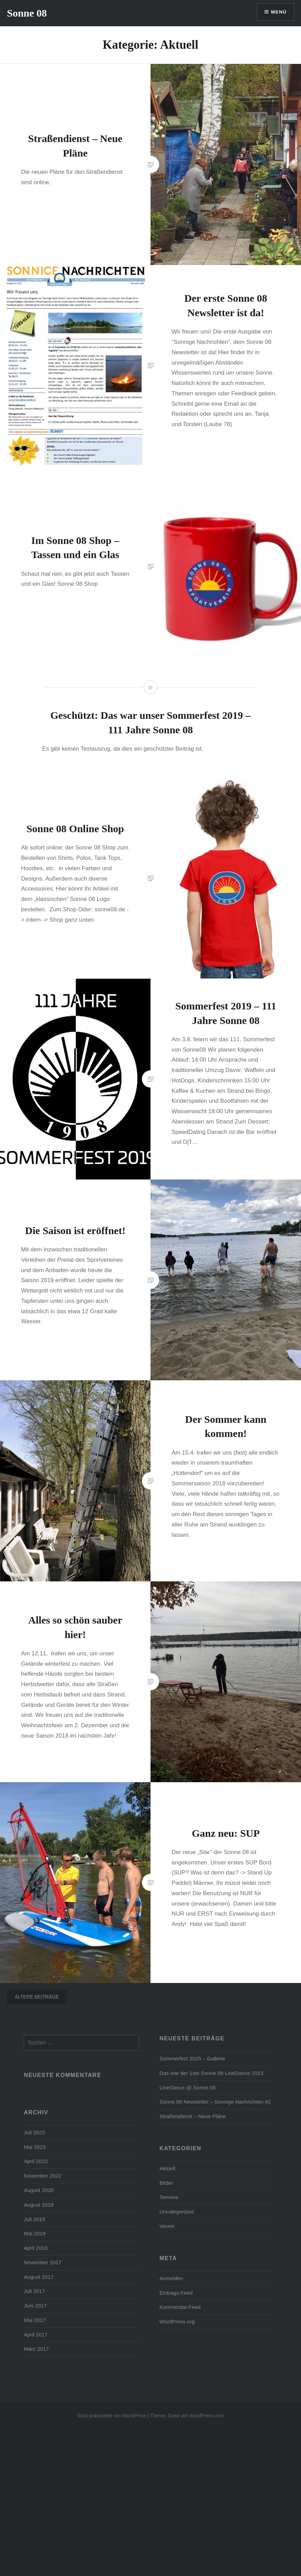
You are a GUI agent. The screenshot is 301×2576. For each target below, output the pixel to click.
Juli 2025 (34, 2132)
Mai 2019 (35, 2233)
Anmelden (171, 2278)
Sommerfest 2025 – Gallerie (192, 2058)
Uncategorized (176, 2212)
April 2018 (36, 2248)
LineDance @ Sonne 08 (187, 2087)
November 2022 (42, 2176)
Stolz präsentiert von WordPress (111, 2415)
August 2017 (39, 2277)
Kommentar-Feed (180, 2307)
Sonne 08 (27, 13)
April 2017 (36, 2335)
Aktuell (167, 2168)
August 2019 (39, 2205)
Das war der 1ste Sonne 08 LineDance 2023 (211, 2073)
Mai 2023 (35, 2147)
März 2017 (36, 2349)
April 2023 (36, 2161)
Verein (166, 2226)
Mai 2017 (35, 2320)
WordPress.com (207, 2415)
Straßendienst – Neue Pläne (192, 2116)
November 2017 (42, 2262)
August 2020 (39, 2190)
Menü (278, 12)
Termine (168, 2197)
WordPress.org (177, 2321)
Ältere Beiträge (37, 1997)
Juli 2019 (34, 2219)
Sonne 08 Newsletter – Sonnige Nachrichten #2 (215, 2102)
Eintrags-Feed (176, 2293)
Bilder (166, 2183)
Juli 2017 (34, 2291)
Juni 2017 (35, 2306)
